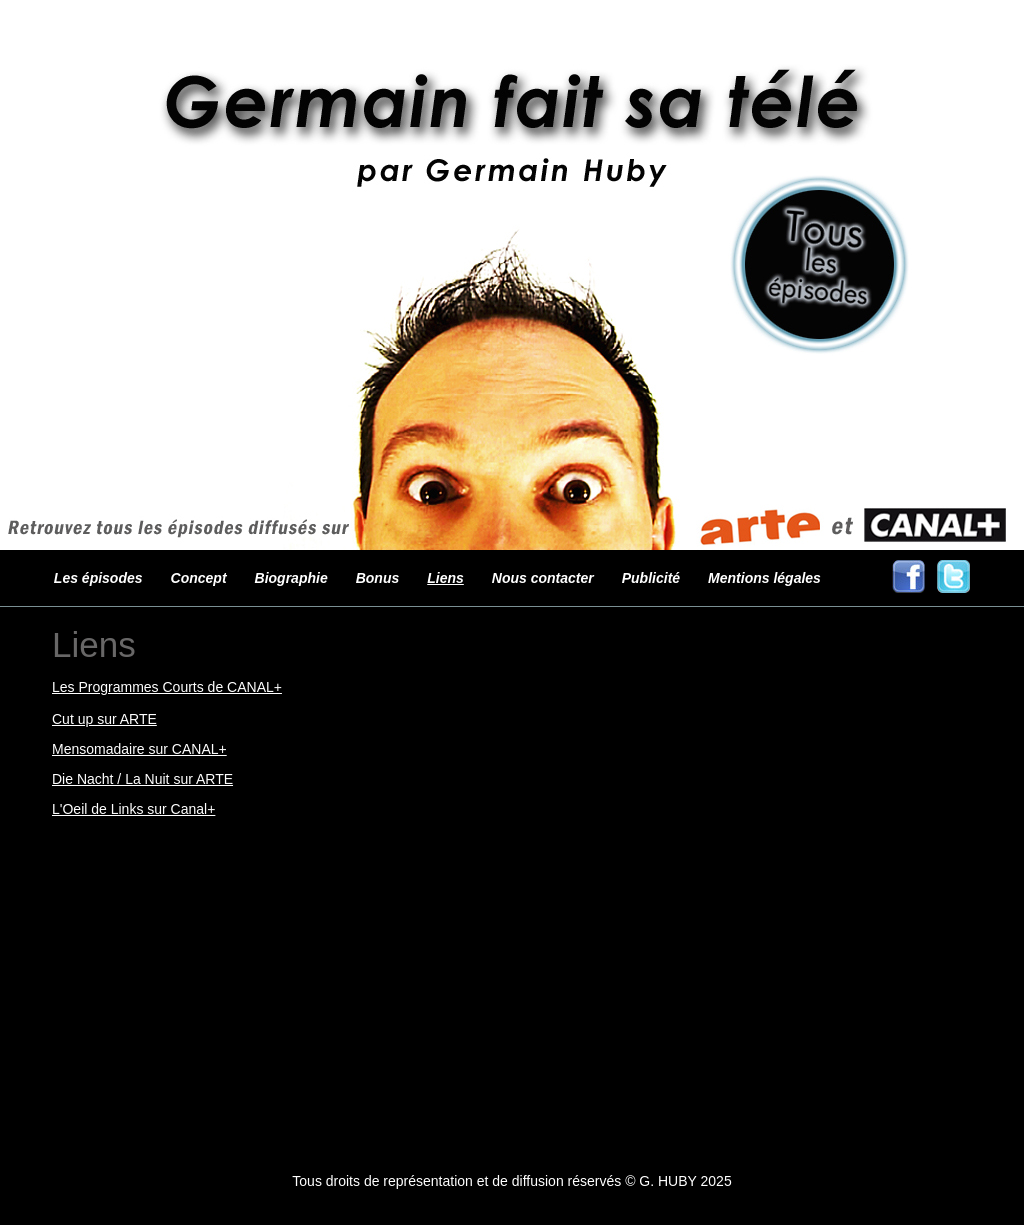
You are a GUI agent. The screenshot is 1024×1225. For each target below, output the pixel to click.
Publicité (651, 578)
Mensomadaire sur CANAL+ (139, 749)
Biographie (291, 578)
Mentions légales (764, 578)
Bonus (378, 578)
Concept (199, 578)
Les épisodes (98, 578)
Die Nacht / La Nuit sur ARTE (142, 779)
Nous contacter (543, 578)
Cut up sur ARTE (104, 719)
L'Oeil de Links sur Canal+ (133, 809)
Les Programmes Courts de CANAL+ (167, 687)
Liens (445, 578)
